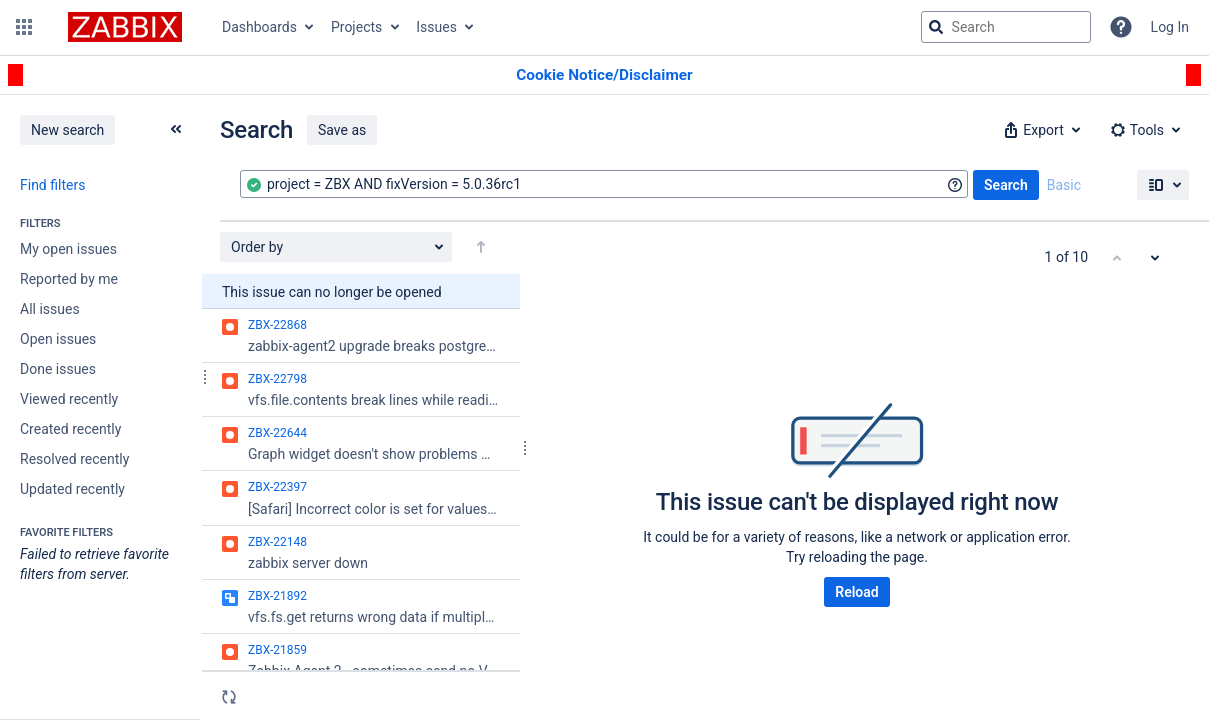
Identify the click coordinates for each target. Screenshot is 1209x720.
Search (1006, 185)
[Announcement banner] (604, 75)
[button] (24, 27)
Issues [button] (436, 27)
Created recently (70, 429)
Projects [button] (356, 27)
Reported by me (69, 279)
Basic (1064, 185)
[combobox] (604, 184)
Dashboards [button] (259, 27)
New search (67, 130)
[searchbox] (1006, 27)
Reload (856, 592)
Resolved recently (74, 459)
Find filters (52, 185)
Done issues (58, 369)
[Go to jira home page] (125, 27)
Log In (1170, 27)
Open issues (58, 339)
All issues (50, 309)
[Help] (1121, 27)
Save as (342, 130)
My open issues (68, 249)
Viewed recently (69, 399)
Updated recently (72, 489)
